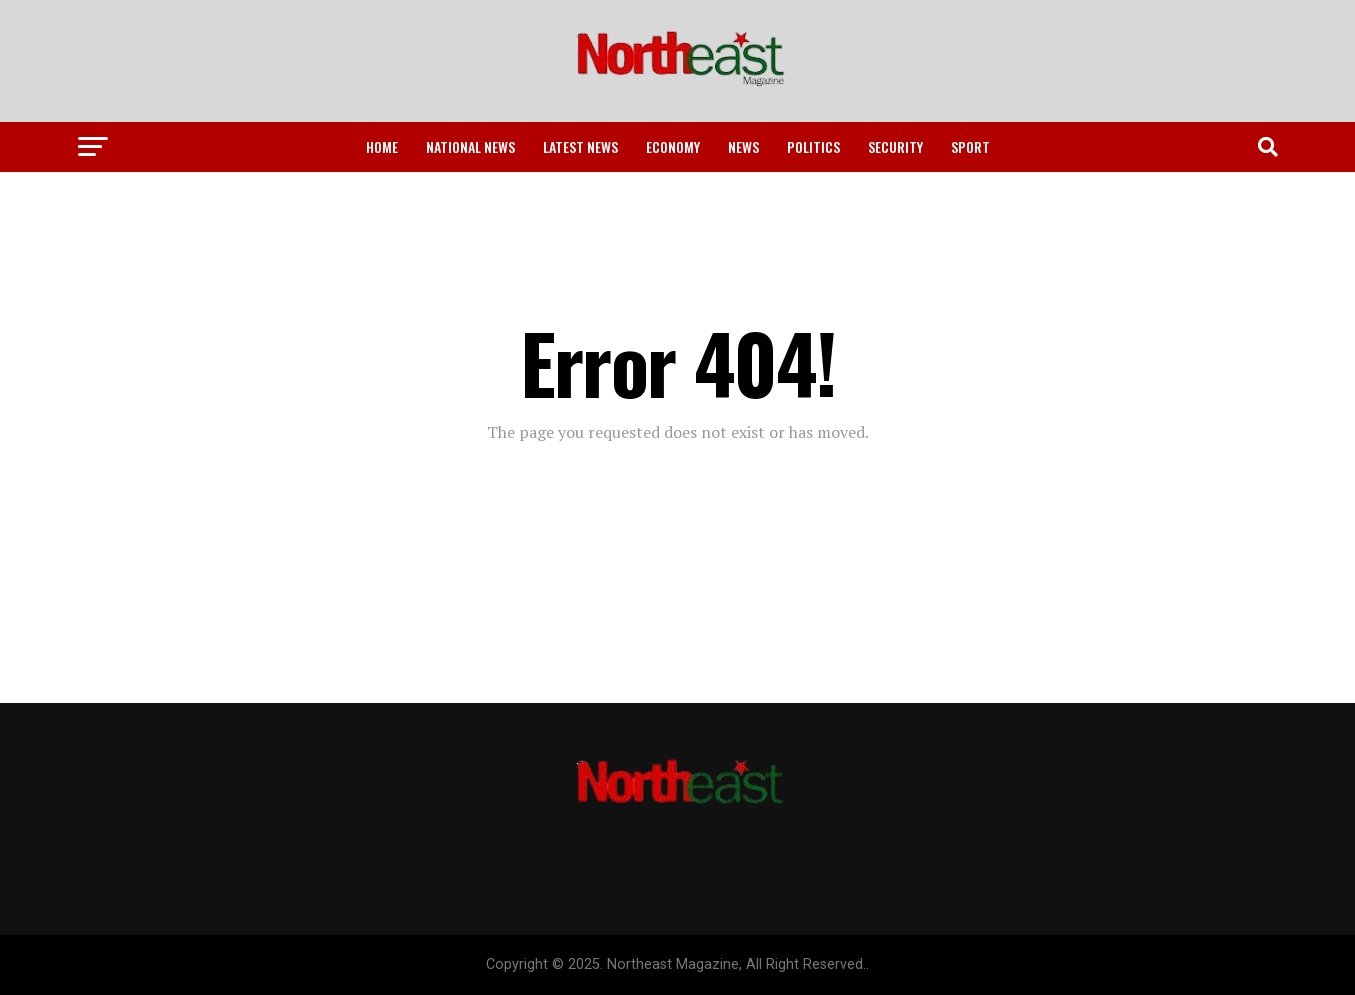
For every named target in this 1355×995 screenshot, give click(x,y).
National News (470, 146)
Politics (813, 146)
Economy (673, 146)
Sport (970, 146)
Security (895, 146)
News (743, 146)
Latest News (580, 146)
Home (382, 146)
